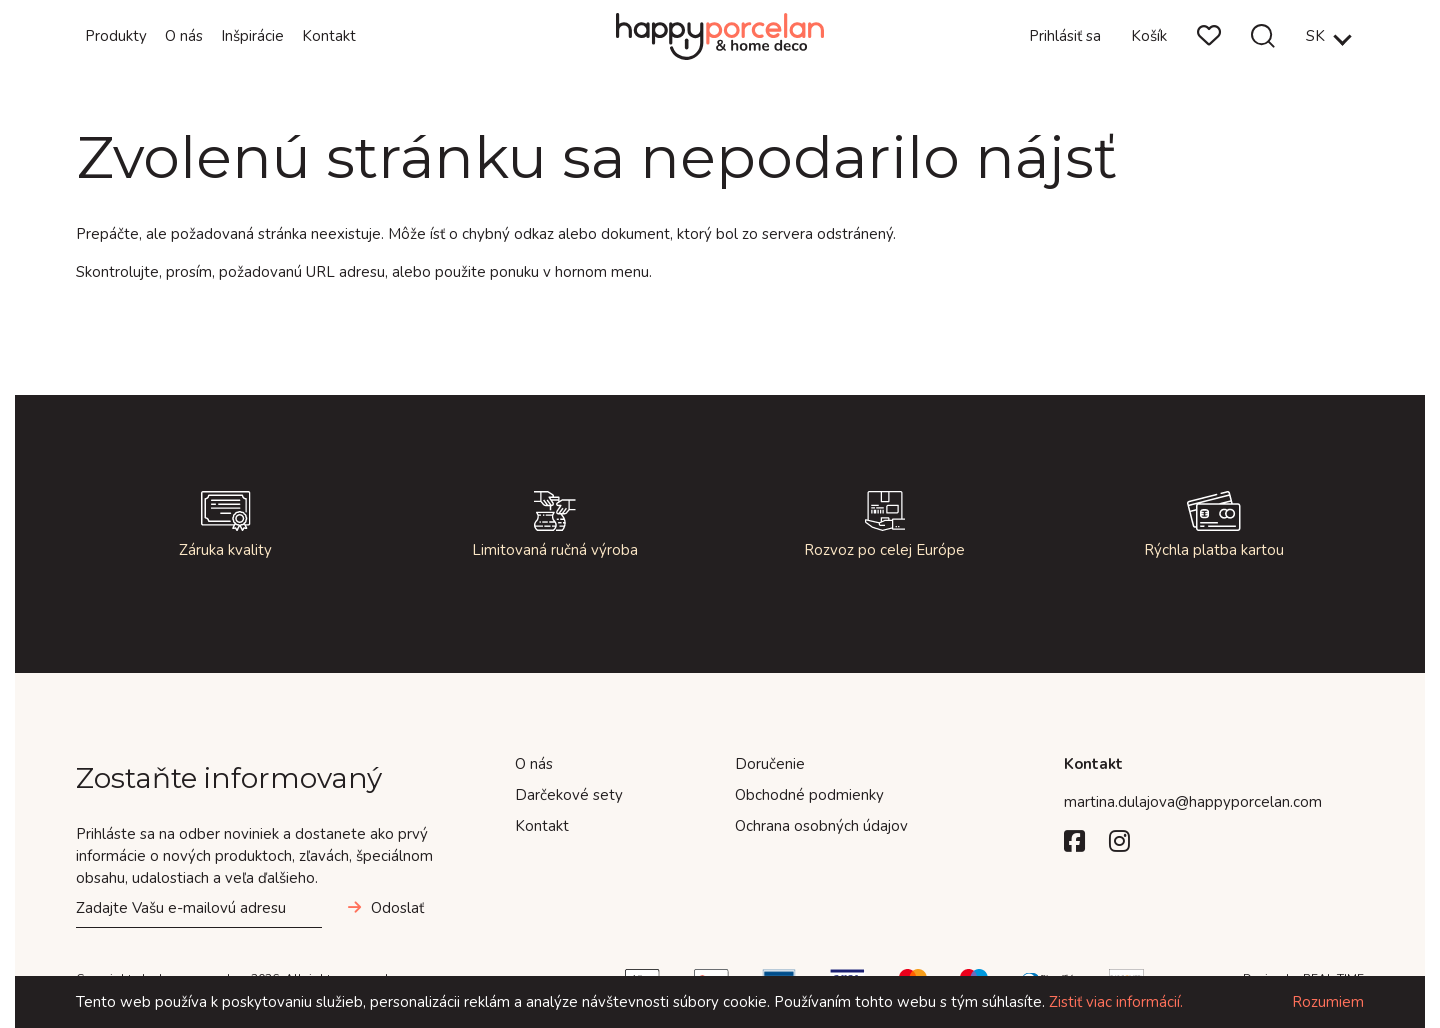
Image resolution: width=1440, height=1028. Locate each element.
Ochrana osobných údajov (821, 826)
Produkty (116, 36)
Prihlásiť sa (1065, 36)
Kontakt (329, 36)
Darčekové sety (569, 795)
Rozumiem (1328, 1002)
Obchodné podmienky (809, 795)
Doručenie (770, 764)
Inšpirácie (252, 36)
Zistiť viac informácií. (1116, 1002)
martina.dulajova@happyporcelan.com (1193, 802)
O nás (184, 36)
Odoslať (397, 908)
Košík (1149, 36)
